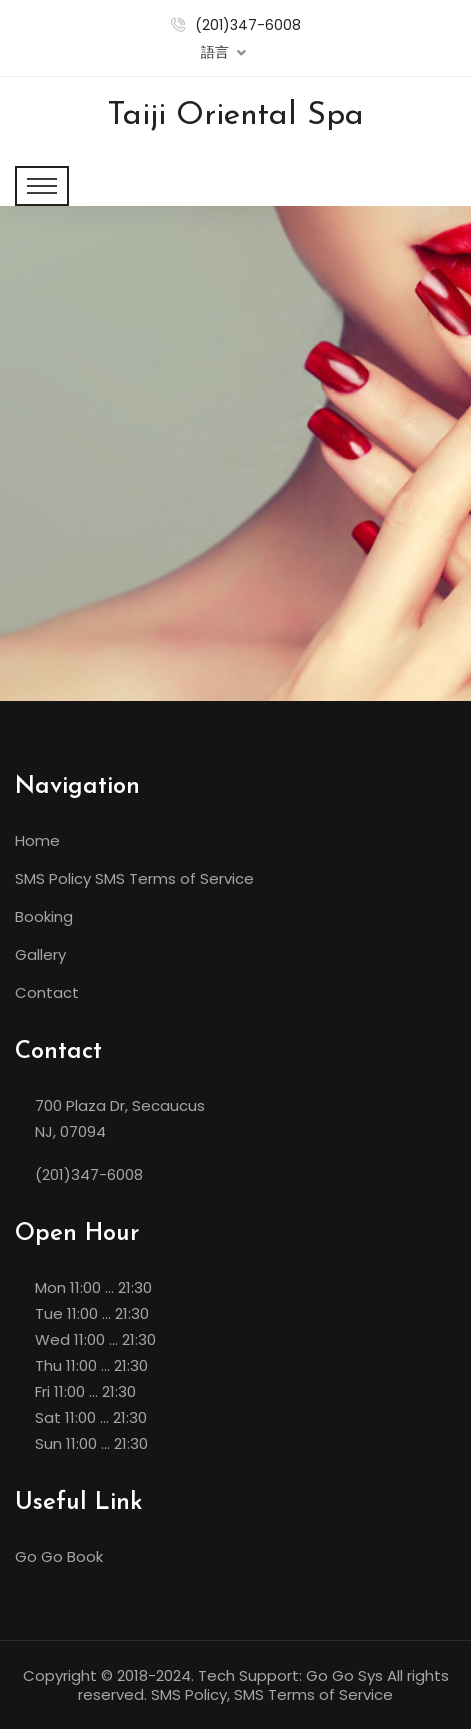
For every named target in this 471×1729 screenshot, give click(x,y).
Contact (47, 992)
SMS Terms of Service (174, 878)
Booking (44, 916)
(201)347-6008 (248, 25)
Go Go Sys (344, 1675)
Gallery (40, 954)
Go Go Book (59, 1556)
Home (37, 840)
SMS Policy (53, 878)
